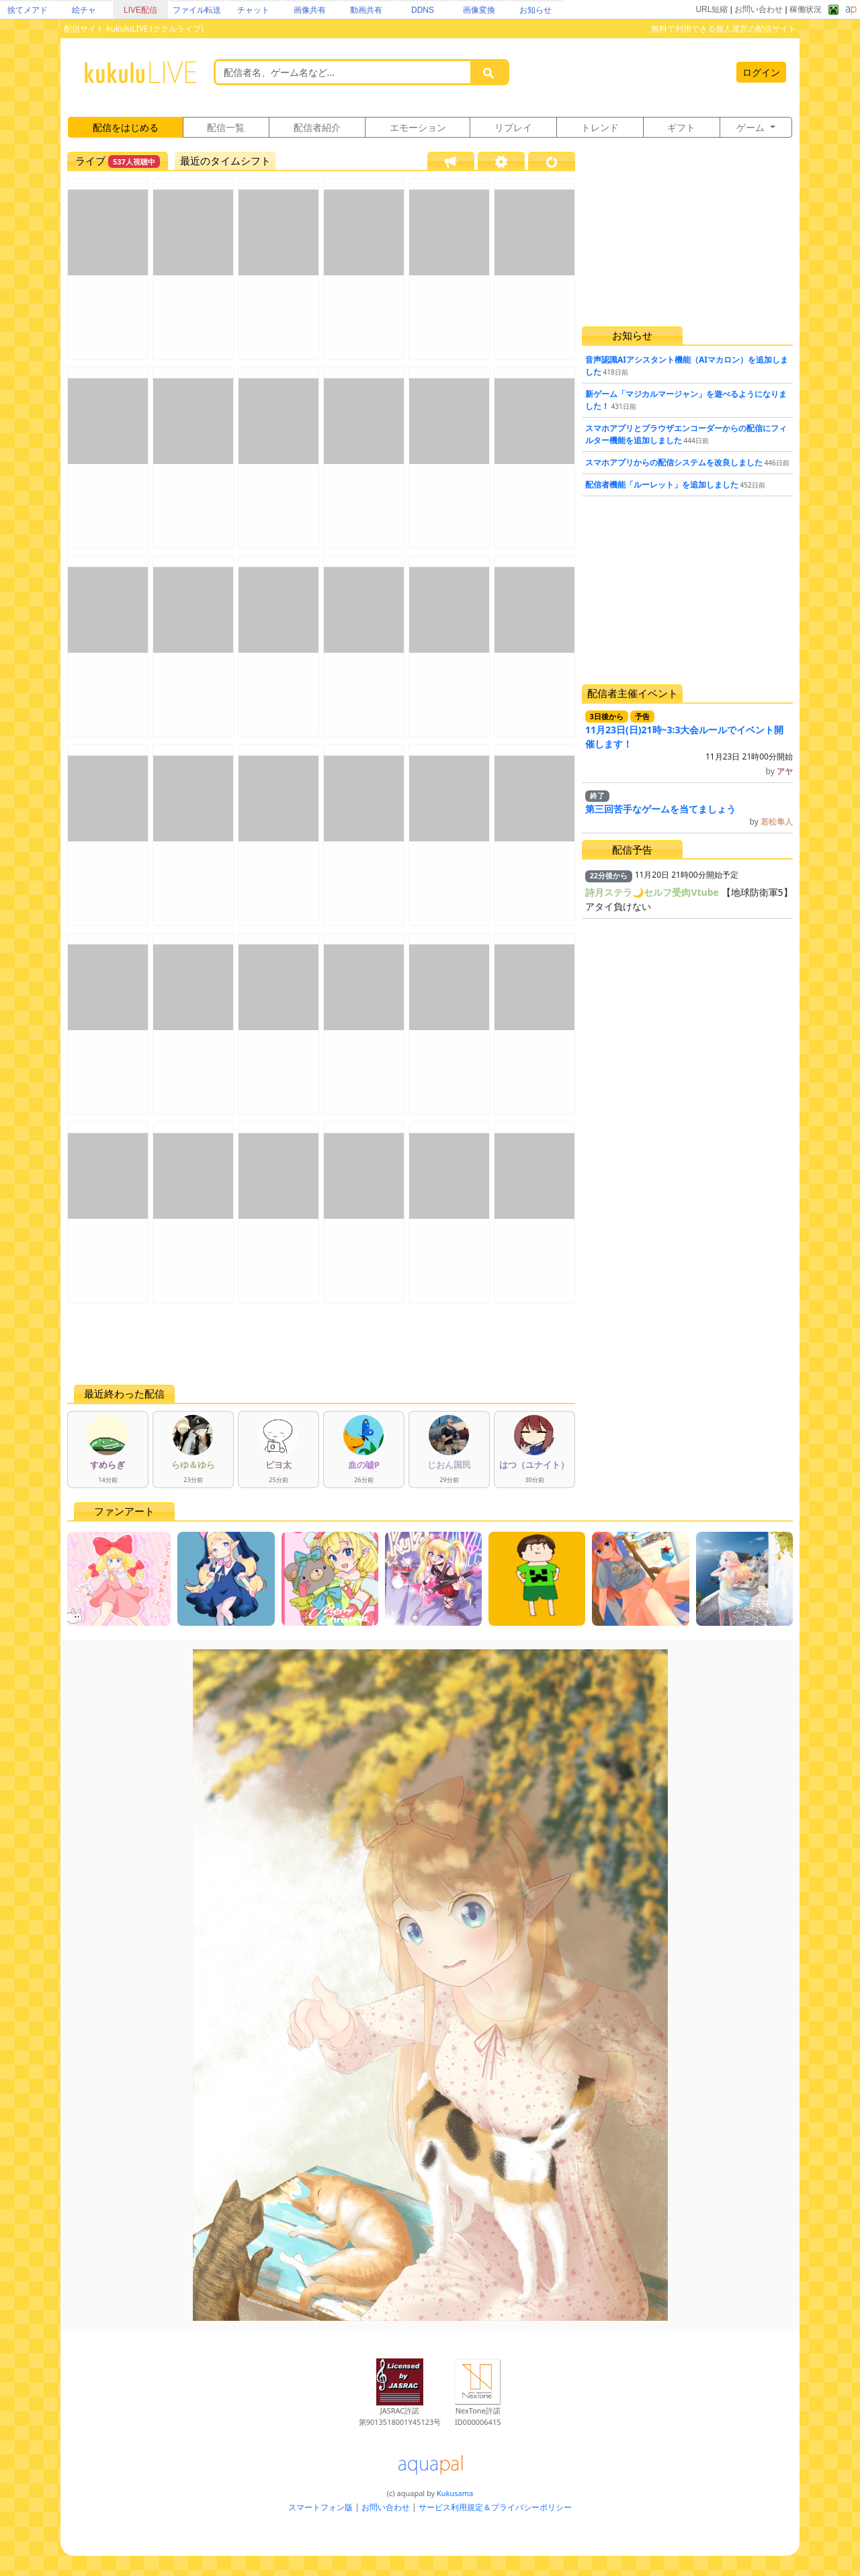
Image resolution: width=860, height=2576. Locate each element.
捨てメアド (27, 10)
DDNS (422, 10)
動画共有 (366, 10)
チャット (253, 10)
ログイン (761, 72)
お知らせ (535, 10)
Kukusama (455, 2493)
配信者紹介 (317, 127)
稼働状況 (805, 9)
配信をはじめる (126, 127)
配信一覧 (226, 127)
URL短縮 (711, 9)
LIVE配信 (140, 10)
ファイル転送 (197, 10)
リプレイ (513, 127)
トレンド (600, 127)
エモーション (418, 127)
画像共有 (310, 10)
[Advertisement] (321, 1344)
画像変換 (479, 10)
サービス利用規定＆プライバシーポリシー (495, 2507)
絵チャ (84, 10)
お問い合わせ (758, 9)
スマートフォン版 (320, 2507)
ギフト (681, 127)
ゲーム (751, 127)
